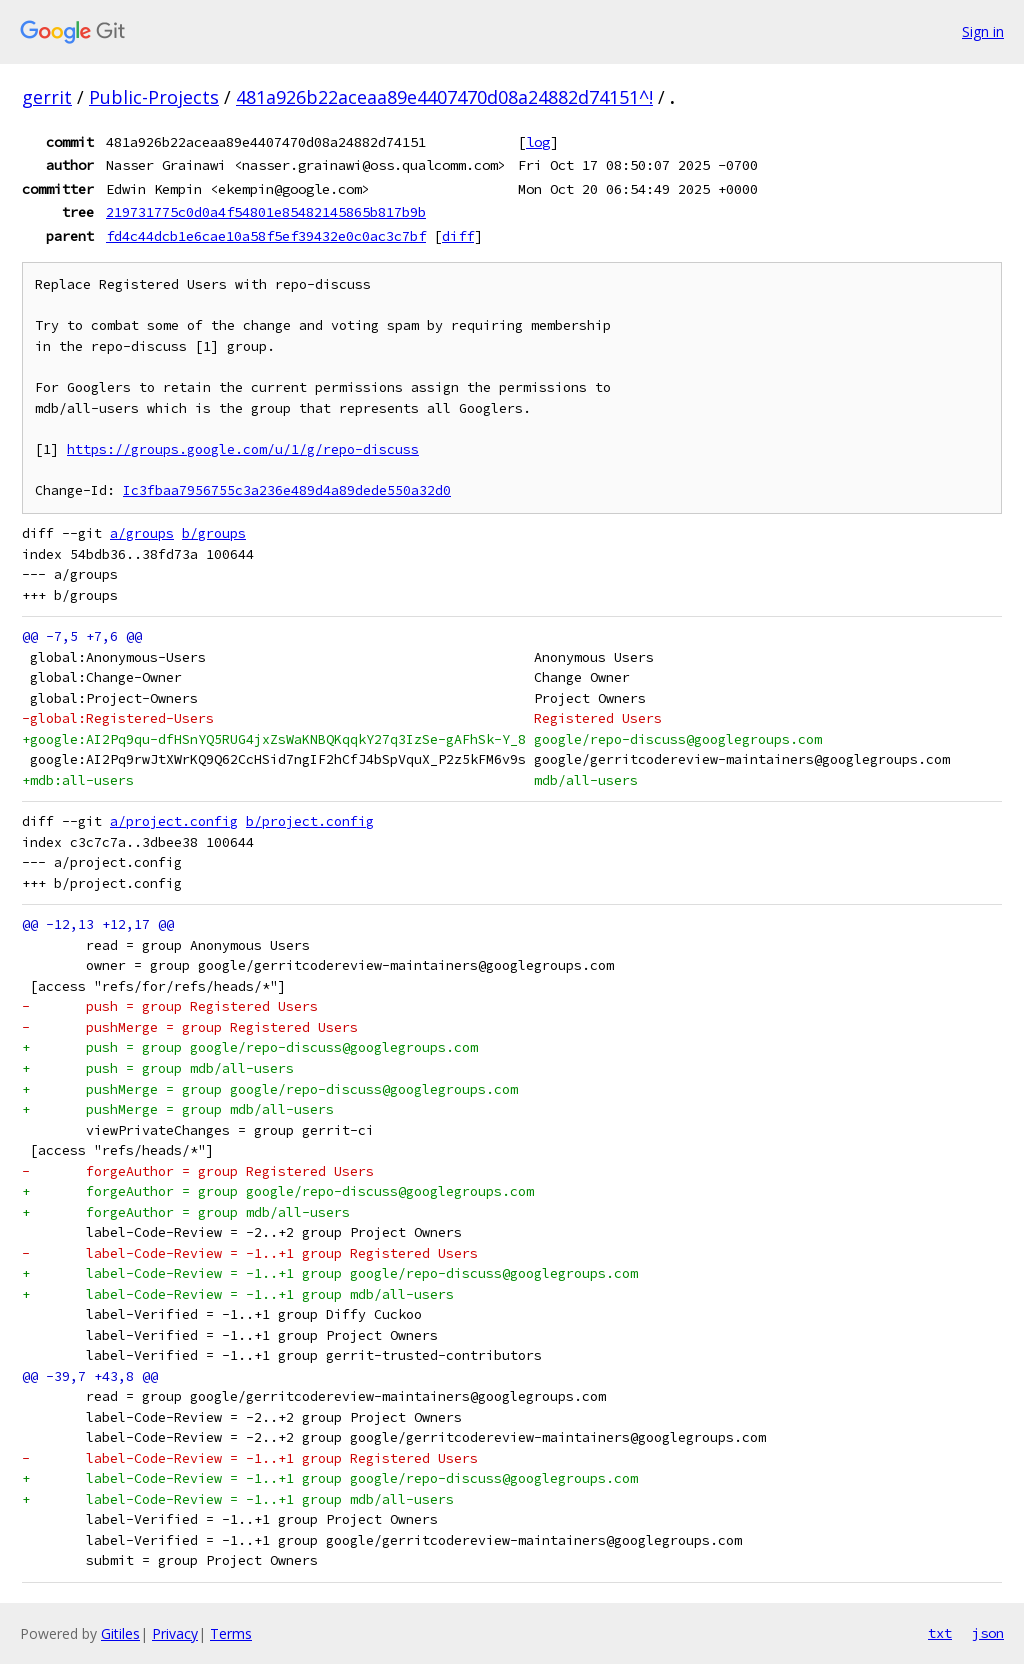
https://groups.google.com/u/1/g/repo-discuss (243, 449)
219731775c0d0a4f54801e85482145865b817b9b (266, 212)
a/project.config (174, 821)
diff (458, 236)
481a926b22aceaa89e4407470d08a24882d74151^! (444, 97)
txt (940, 1633)
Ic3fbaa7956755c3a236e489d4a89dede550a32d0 (287, 490)
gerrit (47, 97)
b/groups (214, 533)
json (988, 1633)
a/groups (142, 533)
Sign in (983, 31)
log (538, 142)
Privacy (175, 1633)
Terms (231, 1633)
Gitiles (120, 1633)
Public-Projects (154, 97)
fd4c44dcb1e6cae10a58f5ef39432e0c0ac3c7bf (266, 236)
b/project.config (310, 821)
